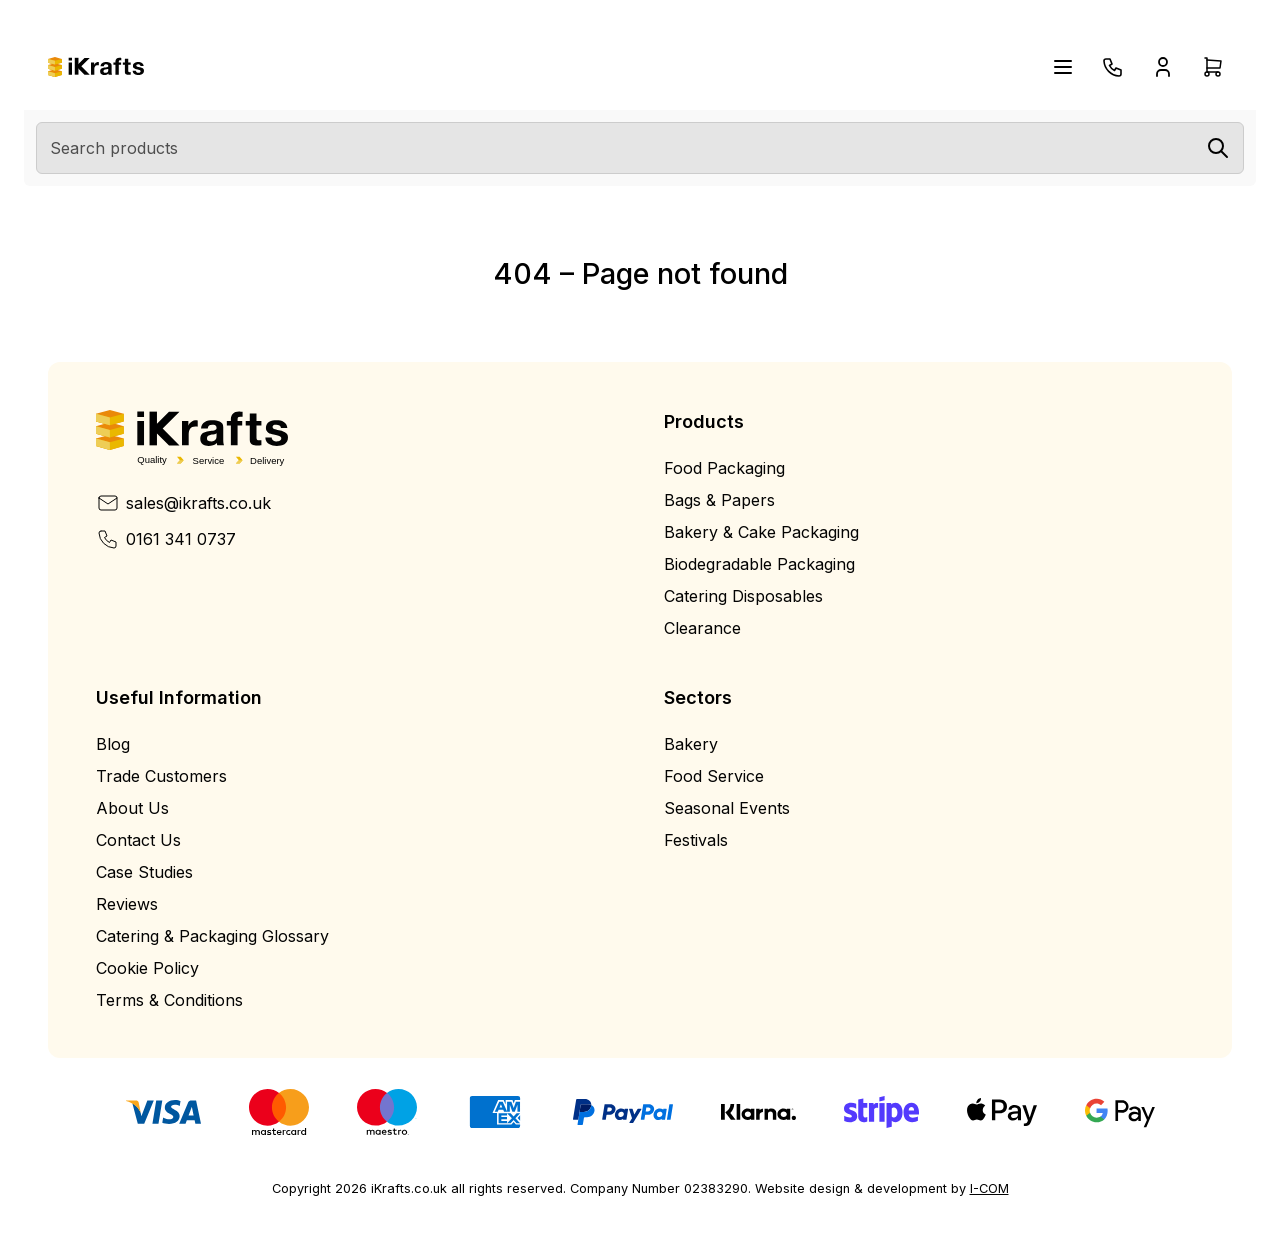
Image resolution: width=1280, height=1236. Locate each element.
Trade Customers (161, 776)
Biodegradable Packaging (759, 564)
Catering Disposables (743, 596)
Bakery (691, 744)
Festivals (696, 840)
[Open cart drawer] (1213, 67)
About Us (132, 808)
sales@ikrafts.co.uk (183, 503)
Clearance (702, 628)
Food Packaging (724, 468)
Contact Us (138, 840)
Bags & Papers (719, 500)
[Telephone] (1113, 67)
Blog (113, 744)
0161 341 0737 (166, 539)
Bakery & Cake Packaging (761, 532)
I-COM (989, 1188)
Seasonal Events (727, 808)
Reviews (127, 904)
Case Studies (144, 872)
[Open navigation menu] (1063, 67)
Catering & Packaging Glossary (212, 936)
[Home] (96, 67)
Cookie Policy (147, 968)
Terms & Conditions (169, 1000)
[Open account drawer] (1163, 67)
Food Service (714, 776)
